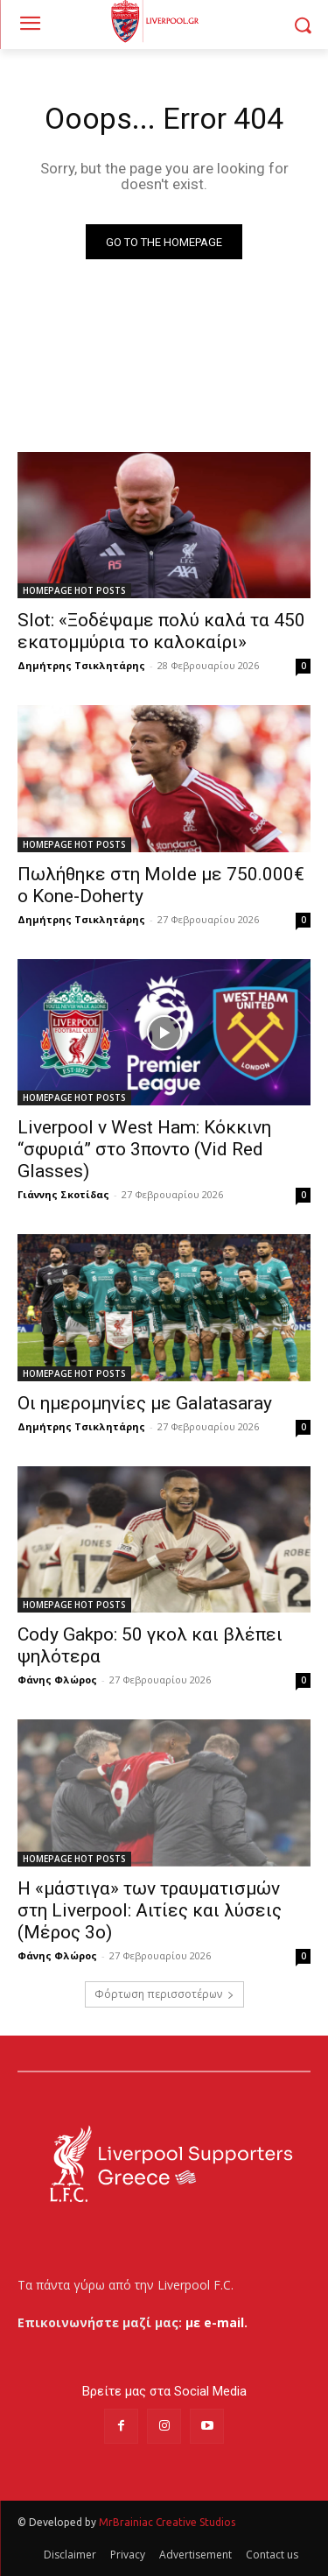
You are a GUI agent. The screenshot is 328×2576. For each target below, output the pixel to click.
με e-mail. (216, 2322)
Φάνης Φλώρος (57, 1679)
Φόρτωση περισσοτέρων (164, 1994)
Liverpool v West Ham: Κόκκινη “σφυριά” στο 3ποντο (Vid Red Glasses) (144, 1149)
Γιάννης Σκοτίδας (63, 1194)
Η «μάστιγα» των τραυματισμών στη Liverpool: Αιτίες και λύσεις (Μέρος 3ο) (149, 1910)
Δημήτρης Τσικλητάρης (81, 665)
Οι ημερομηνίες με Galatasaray (144, 1403)
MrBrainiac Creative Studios (167, 2522)
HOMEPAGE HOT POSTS (74, 590)
